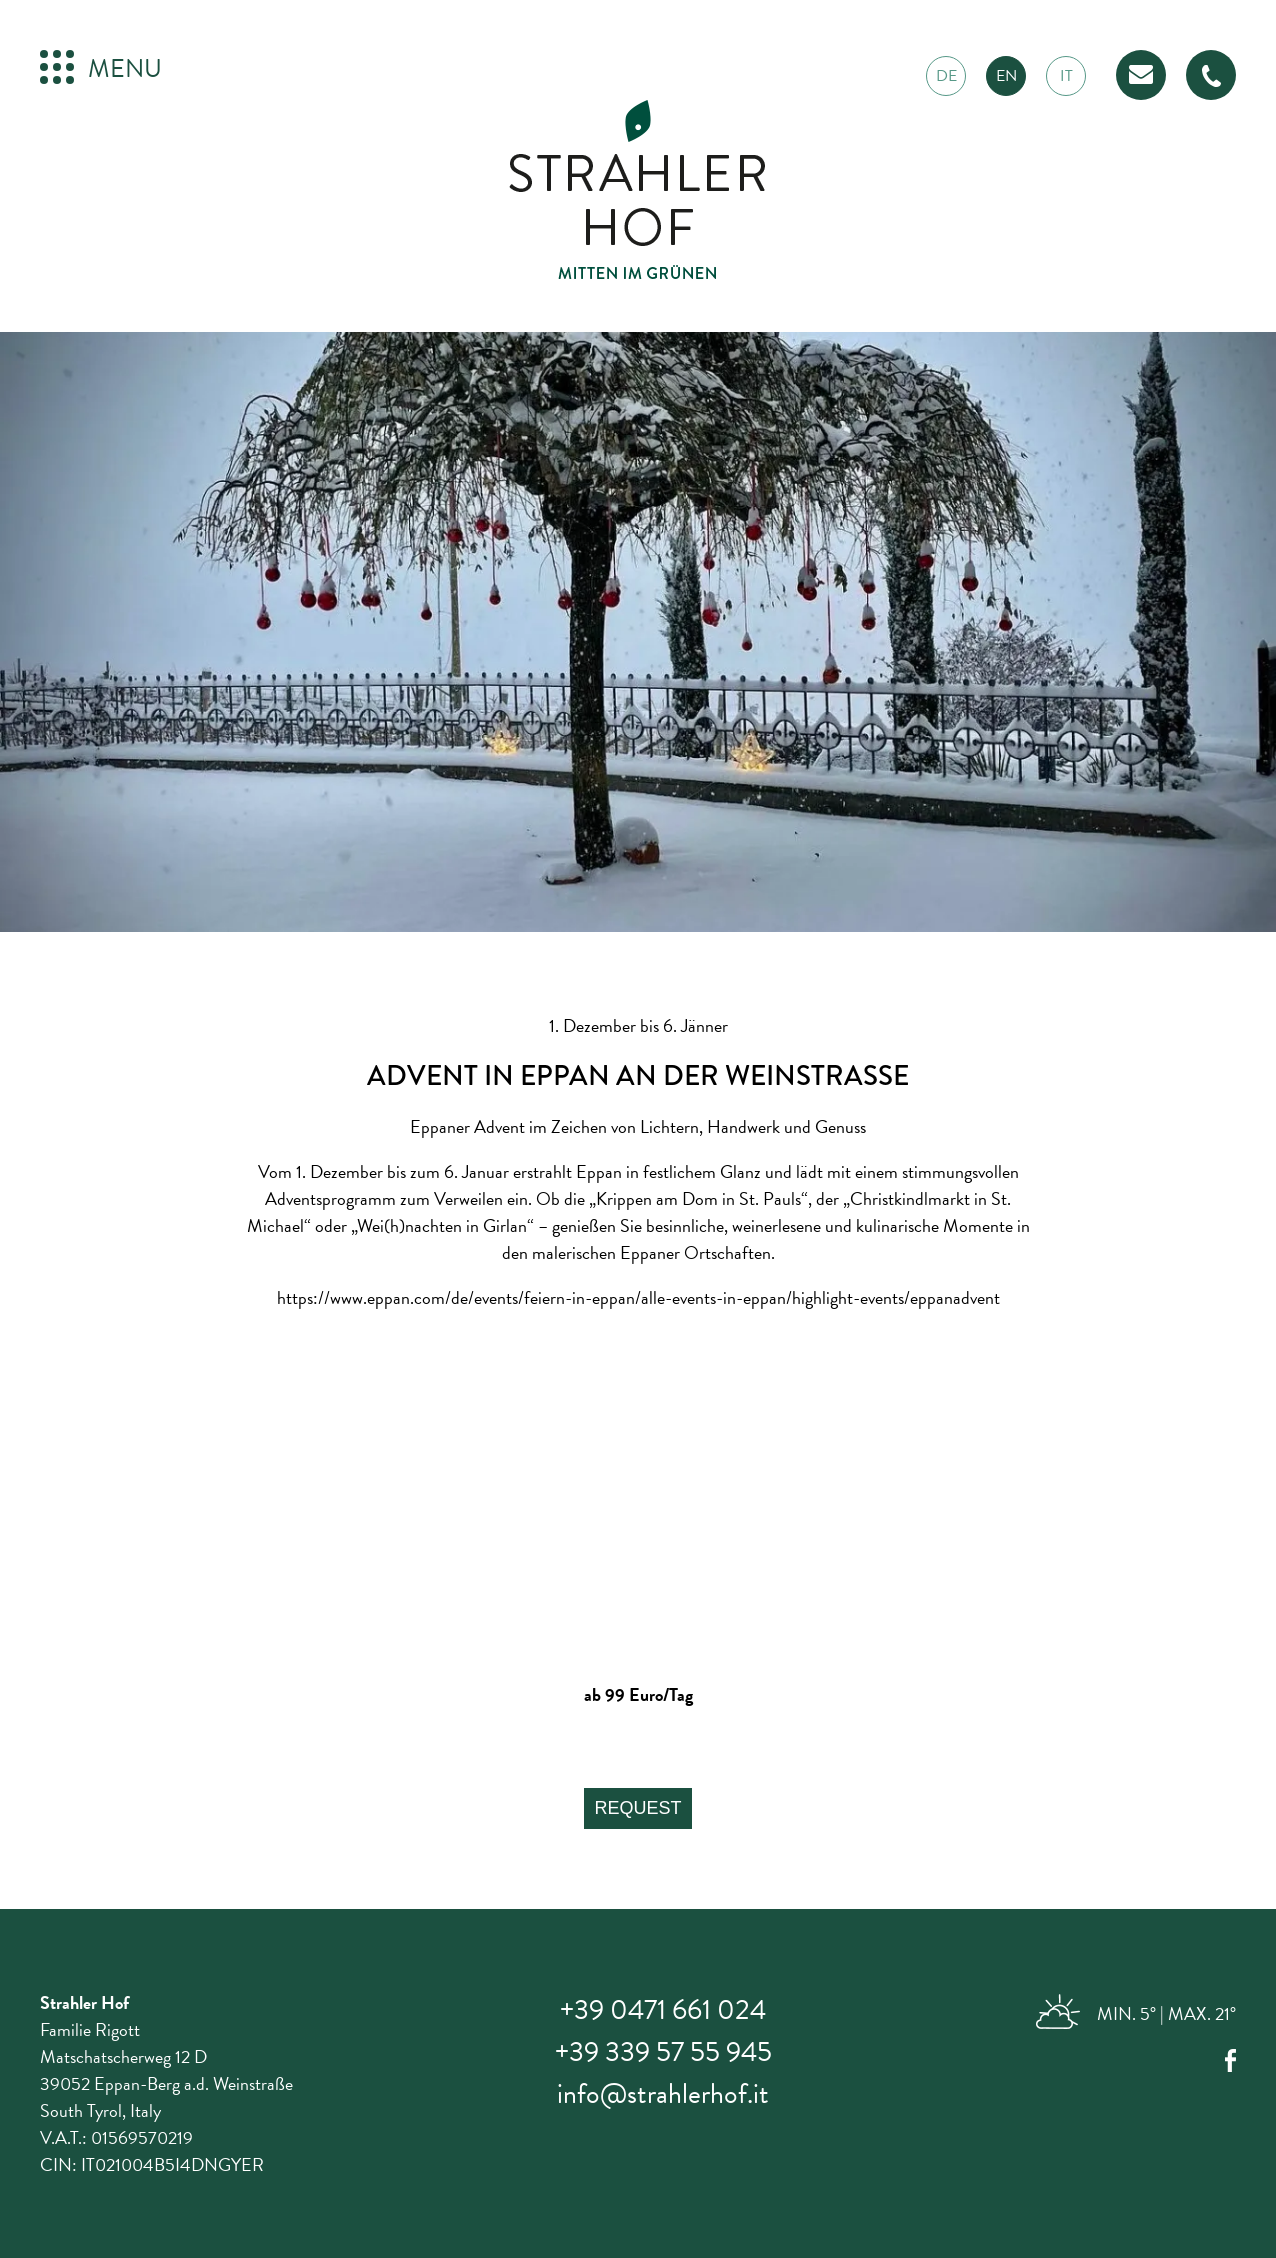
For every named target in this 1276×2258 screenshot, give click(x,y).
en (1006, 76)
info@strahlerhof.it (663, 2093)
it (1066, 76)
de (946, 76)
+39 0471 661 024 (663, 2009)
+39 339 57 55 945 (663, 2051)
